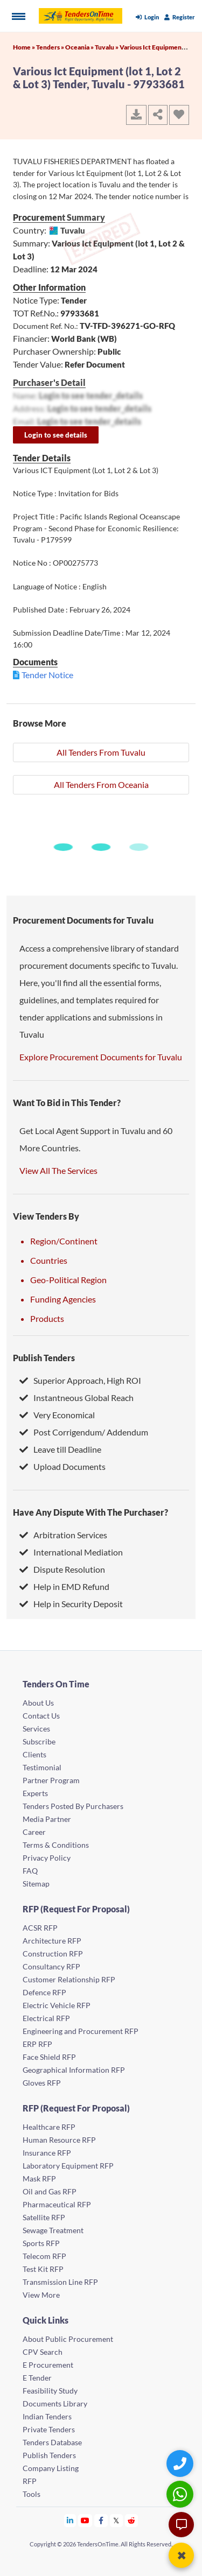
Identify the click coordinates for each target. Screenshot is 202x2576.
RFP (30, 2481)
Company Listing (51, 2468)
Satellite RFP (44, 2217)
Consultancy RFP (51, 1966)
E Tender (37, 2377)
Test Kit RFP (43, 2269)
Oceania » (80, 47)
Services (36, 1728)
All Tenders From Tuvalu (101, 752)
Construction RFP (53, 1953)
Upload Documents (62, 1466)
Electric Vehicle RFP (56, 2005)
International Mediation (71, 1552)
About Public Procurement (68, 2338)
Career (34, 1831)
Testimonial (42, 1767)
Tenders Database (52, 2442)
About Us (38, 1702)
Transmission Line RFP (60, 2281)
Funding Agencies (63, 1299)
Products (47, 1318)
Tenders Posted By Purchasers (73, 1806)
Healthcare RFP (49, 2126)
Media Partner (47, 1819)
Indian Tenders (47, 2416)
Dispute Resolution (62, 1569)
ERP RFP (37, 2044)
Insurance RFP (47, 2152)
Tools (31, 2493)
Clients (34, 1754)
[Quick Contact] (181, 2463)
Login (147, 16)
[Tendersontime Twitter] (116, 2520)
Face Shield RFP (49, 2056)
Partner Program (51, 1780)
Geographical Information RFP (74, 2069)
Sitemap (36, 1883)
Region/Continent (63, 1241)
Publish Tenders (44, 1358)
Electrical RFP (46, 2018)
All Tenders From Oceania (101, 784)
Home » (24, 47)
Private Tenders (49, 2429)
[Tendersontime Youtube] (85, 2520)
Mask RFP (39, 2178)
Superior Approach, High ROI (80, 1380)
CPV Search (42, 2351)
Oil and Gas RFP (49, 2191)
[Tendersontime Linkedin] (70, 2520)
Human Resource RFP (59, 2139)
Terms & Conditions (56, 1844)
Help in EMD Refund (64, 1586)
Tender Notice (47, 675)
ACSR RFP (40, 1927)
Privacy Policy (47, 1857)
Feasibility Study (50, 2390)
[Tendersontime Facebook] (101, 2520)
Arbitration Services (63, 1535)
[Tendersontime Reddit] (131, 2520)
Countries (48, 1260)
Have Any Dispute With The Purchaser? (90, 1512)
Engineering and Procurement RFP (80, 2031)
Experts (35, 1793)
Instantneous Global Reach (76, 1397)
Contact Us (41, 1715)
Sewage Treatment (53, 2230)
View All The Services (58, 1170)
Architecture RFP (52, 1940)
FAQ (30, 1870)
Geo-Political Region (68, 1280)
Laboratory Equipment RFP (68, 2165)
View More (41, 2294)
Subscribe (39, 1741)
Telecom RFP (44, 2256)
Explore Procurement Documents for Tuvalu (100, 1057)
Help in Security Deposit (71, 1604)
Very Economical (57, 1415)
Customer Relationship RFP (69, 1979)
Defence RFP (44, 1992)
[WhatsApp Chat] (181, 2494)
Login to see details (55, 435)
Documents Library (55, 2403)
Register (179, 16)
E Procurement (48, 2364)
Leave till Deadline (60, 1449)
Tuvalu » (107, 47)
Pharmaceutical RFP (57, 2204)
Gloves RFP (42, 2082)
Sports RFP (41, 2243)
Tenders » (50, 47)
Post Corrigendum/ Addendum (83, 1432)
